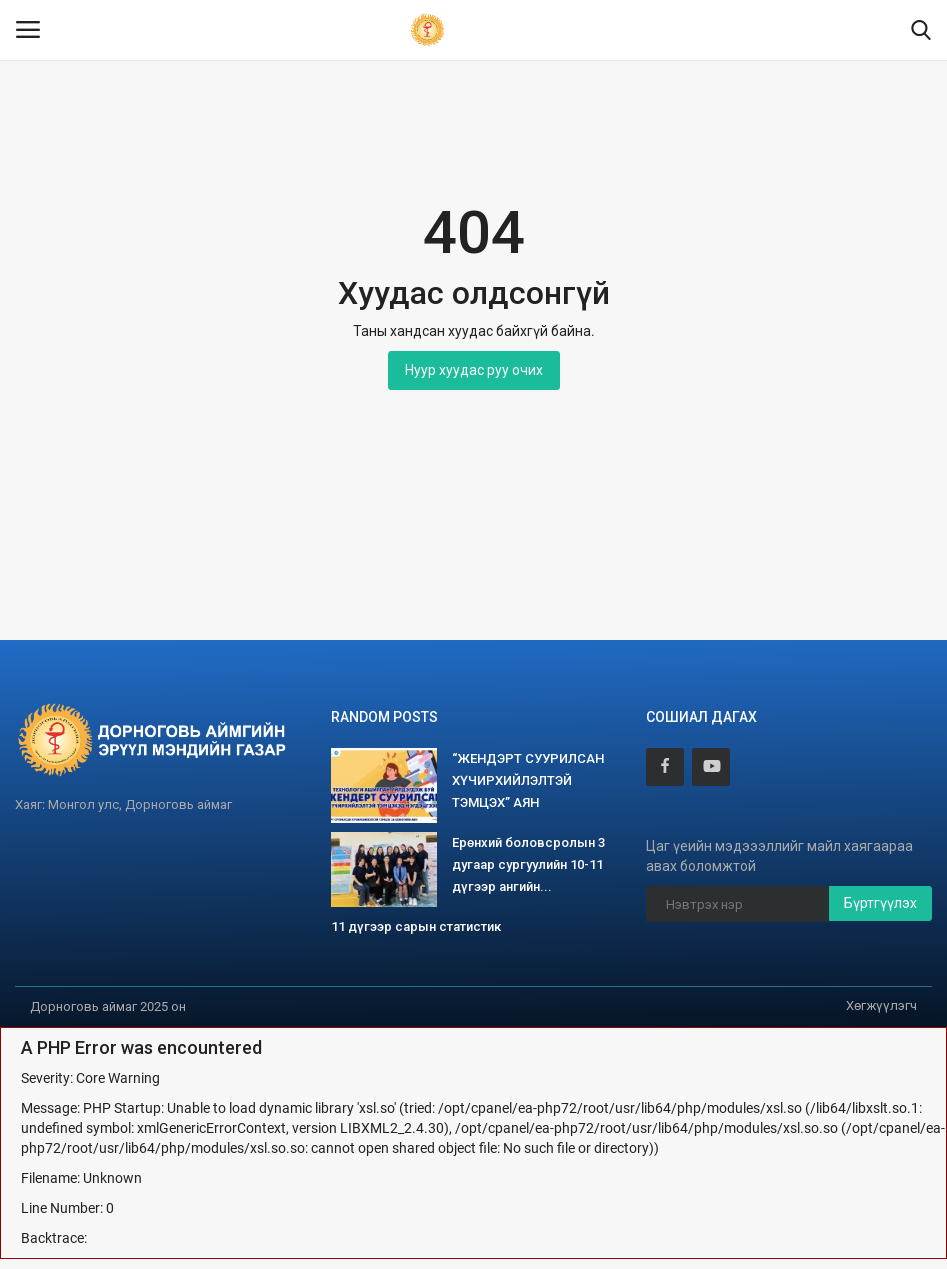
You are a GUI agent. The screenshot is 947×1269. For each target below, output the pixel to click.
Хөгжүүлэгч (881, 1005)
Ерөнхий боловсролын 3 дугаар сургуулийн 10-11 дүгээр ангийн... (528, 864)
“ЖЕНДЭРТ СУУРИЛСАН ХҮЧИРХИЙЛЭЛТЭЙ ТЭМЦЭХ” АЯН (528, 780)
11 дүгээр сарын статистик (416, 926)
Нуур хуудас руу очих (474, 370)
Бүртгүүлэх (880, 903)
